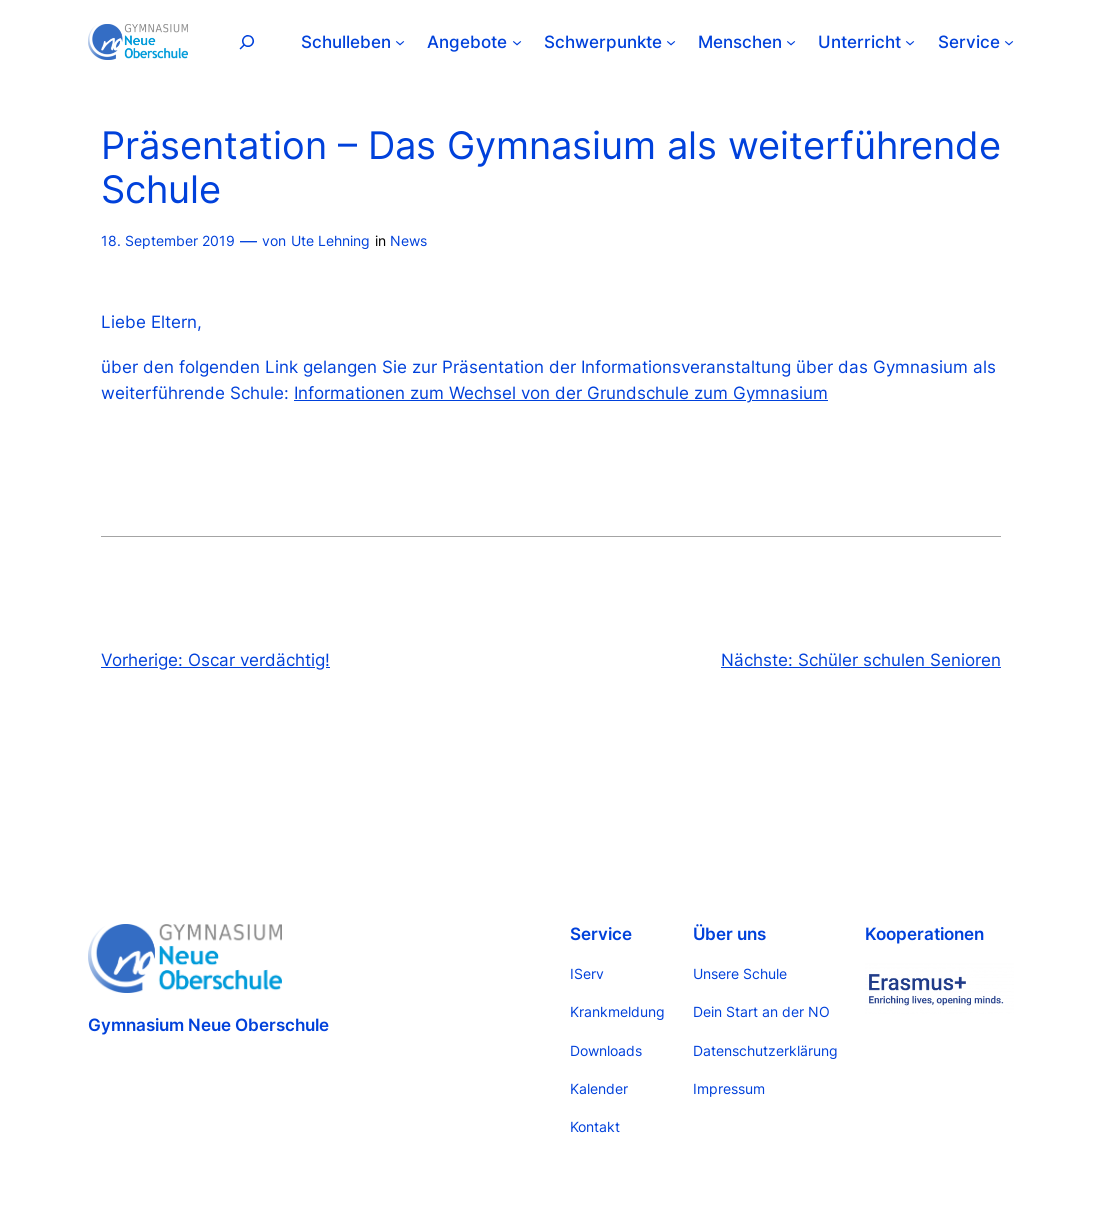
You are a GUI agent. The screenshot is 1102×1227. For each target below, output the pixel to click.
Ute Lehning (330, 240)
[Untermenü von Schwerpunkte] (671, 42)
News (408, 240)
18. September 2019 (168, 240)
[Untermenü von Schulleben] (400, 42)
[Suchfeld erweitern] (247, 41)
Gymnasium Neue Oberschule (208, 1025)
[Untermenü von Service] (1009, 42)
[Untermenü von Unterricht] (910, 42)
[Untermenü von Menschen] (791, 42)
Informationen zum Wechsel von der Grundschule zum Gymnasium (561, 393)
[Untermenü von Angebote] (517, 42)
